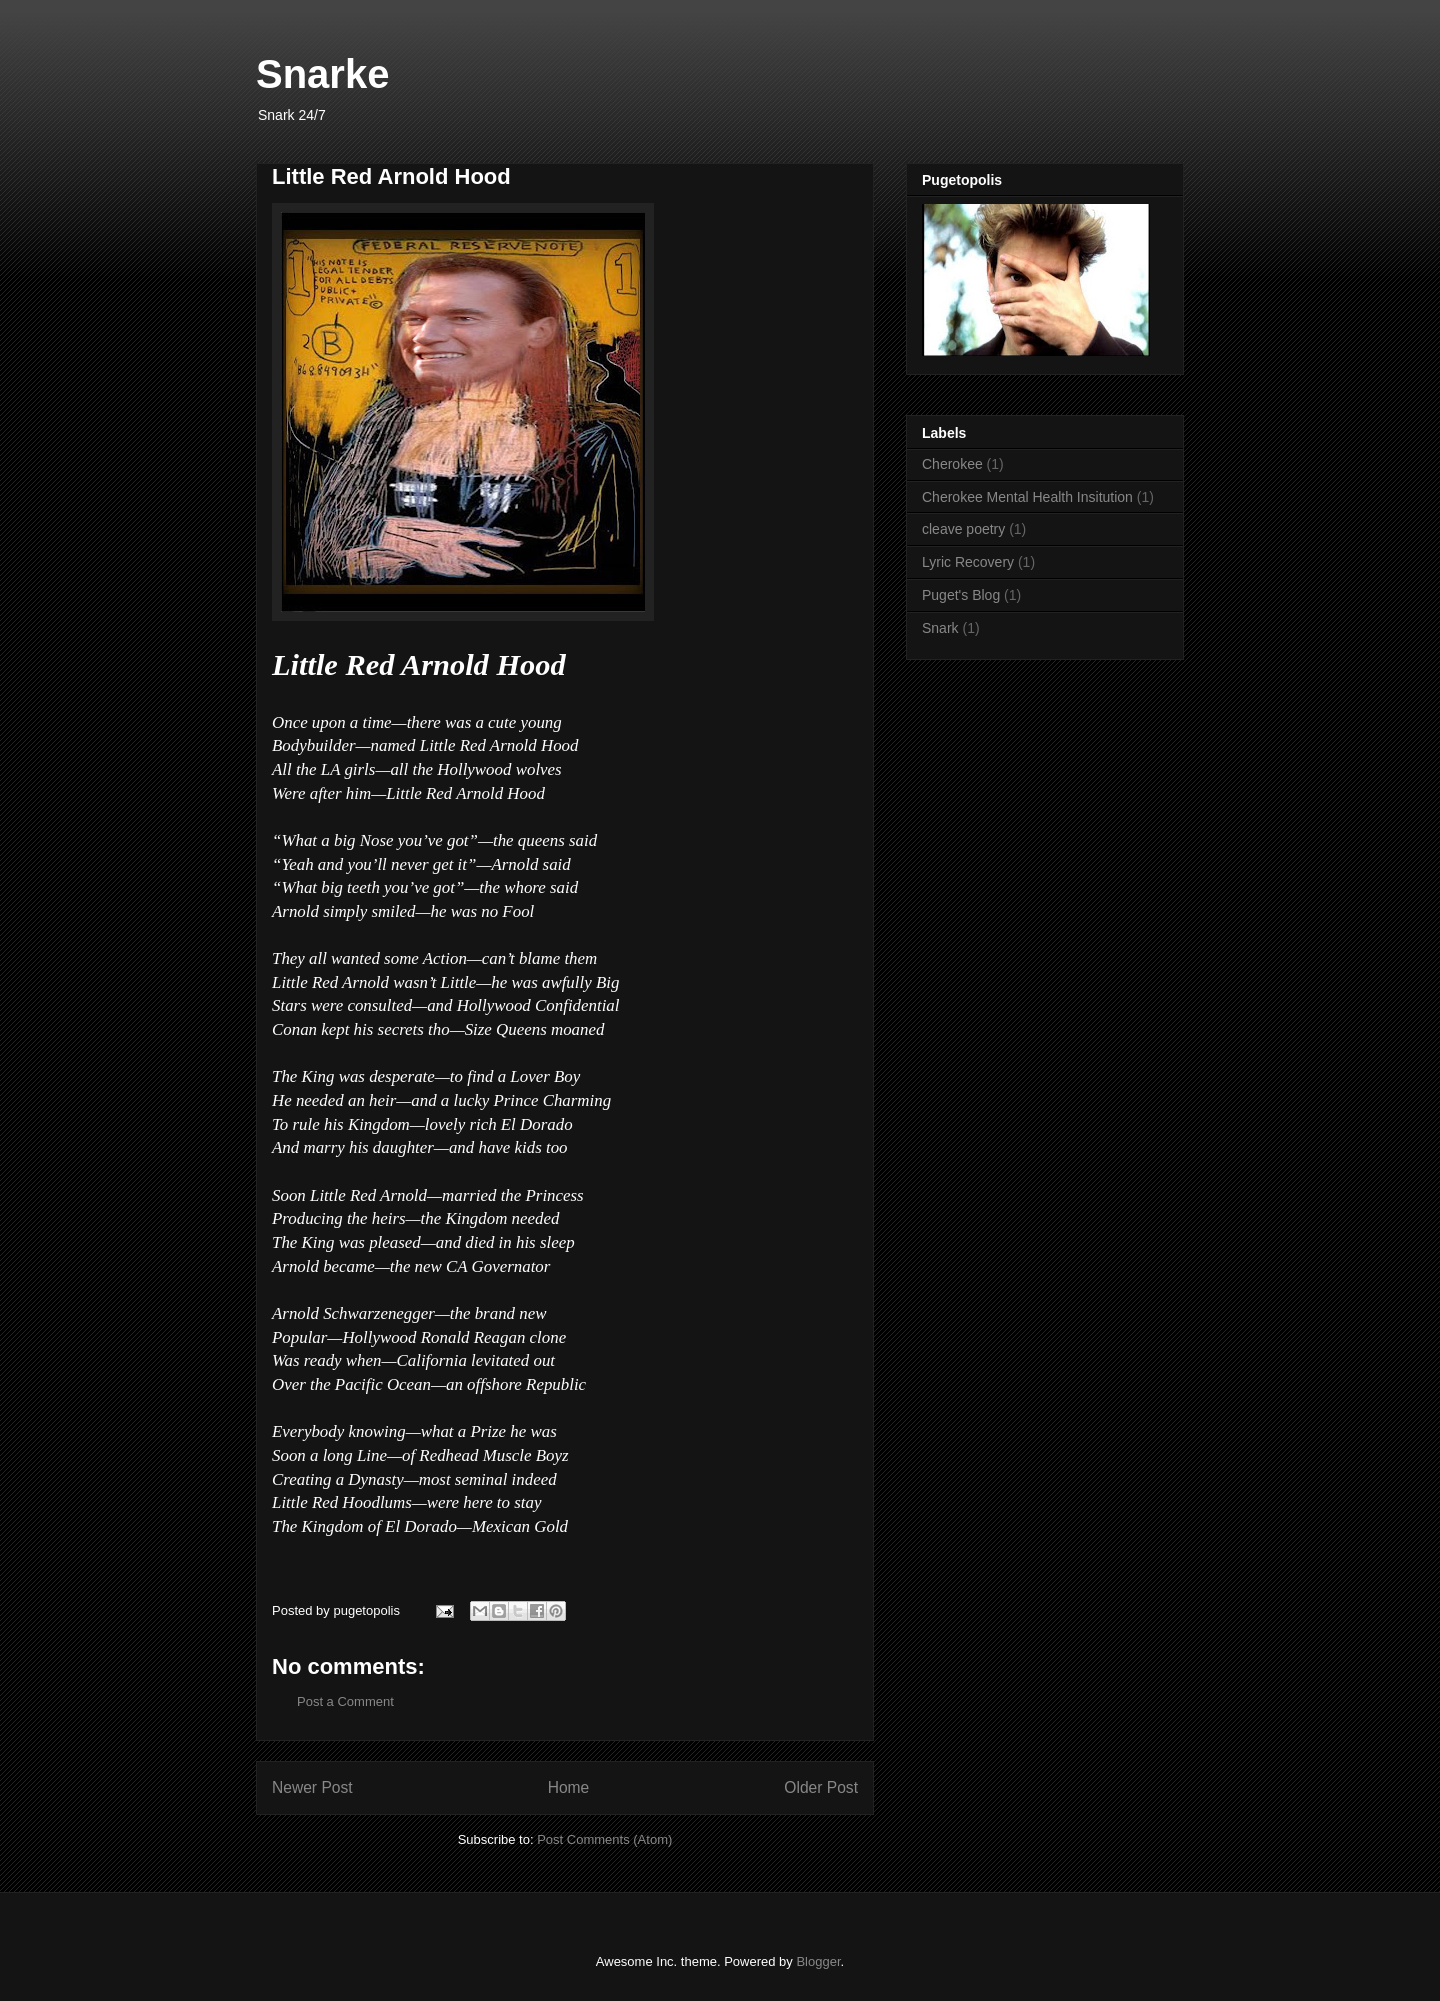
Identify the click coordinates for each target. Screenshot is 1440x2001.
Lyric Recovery (968, 562)
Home (569, 1787)
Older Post (821, 1787)
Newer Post (312, 1787)
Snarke (322, 74)
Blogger (818, 1961)
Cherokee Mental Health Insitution (1027, 497)
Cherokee (952, 464)
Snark (940, 628)
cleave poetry (963, 529)
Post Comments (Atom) (604, 1839)
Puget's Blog (961, 595)
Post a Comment (345, 1701)
